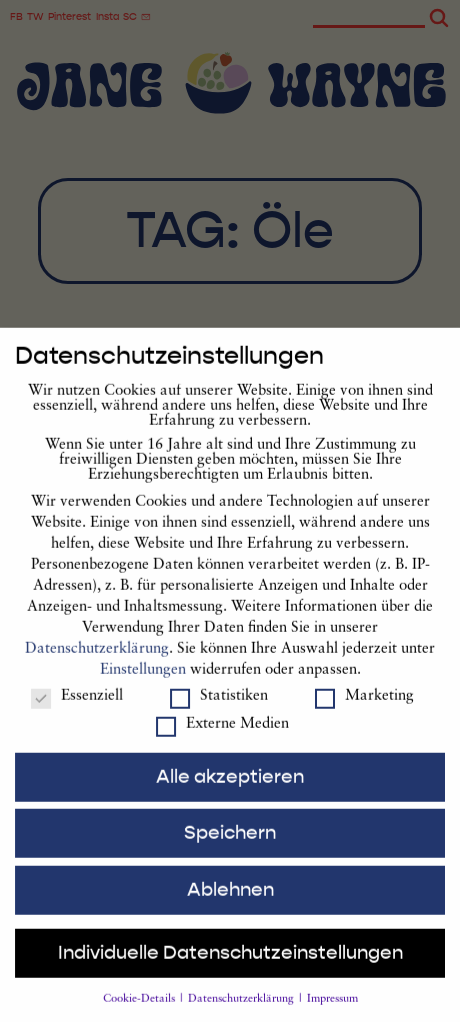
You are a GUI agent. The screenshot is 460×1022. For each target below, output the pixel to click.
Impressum (332, 1013)
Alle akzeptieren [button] (230, 791)
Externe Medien (222, 738)
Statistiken (219, 710)
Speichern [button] (230, 847)
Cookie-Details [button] (140, 1013)
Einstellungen (143, 684)
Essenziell (77, 710)
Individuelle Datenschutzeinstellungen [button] (230, 967)
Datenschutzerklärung (97, 663)
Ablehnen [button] (230, 904)
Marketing (364, 710)
